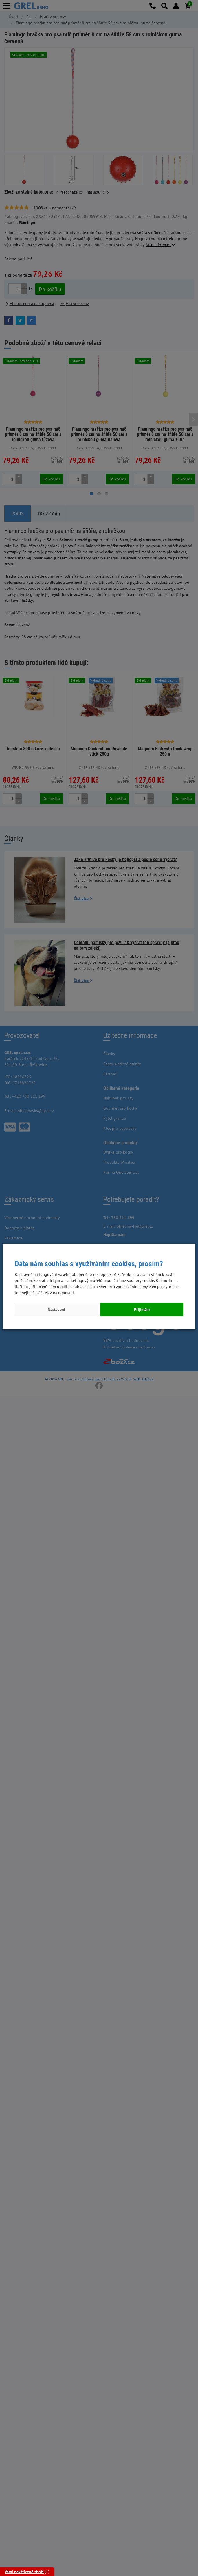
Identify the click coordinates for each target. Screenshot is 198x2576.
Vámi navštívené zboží (24, 2571)
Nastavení (56, 1309)
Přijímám (142, 1309)
